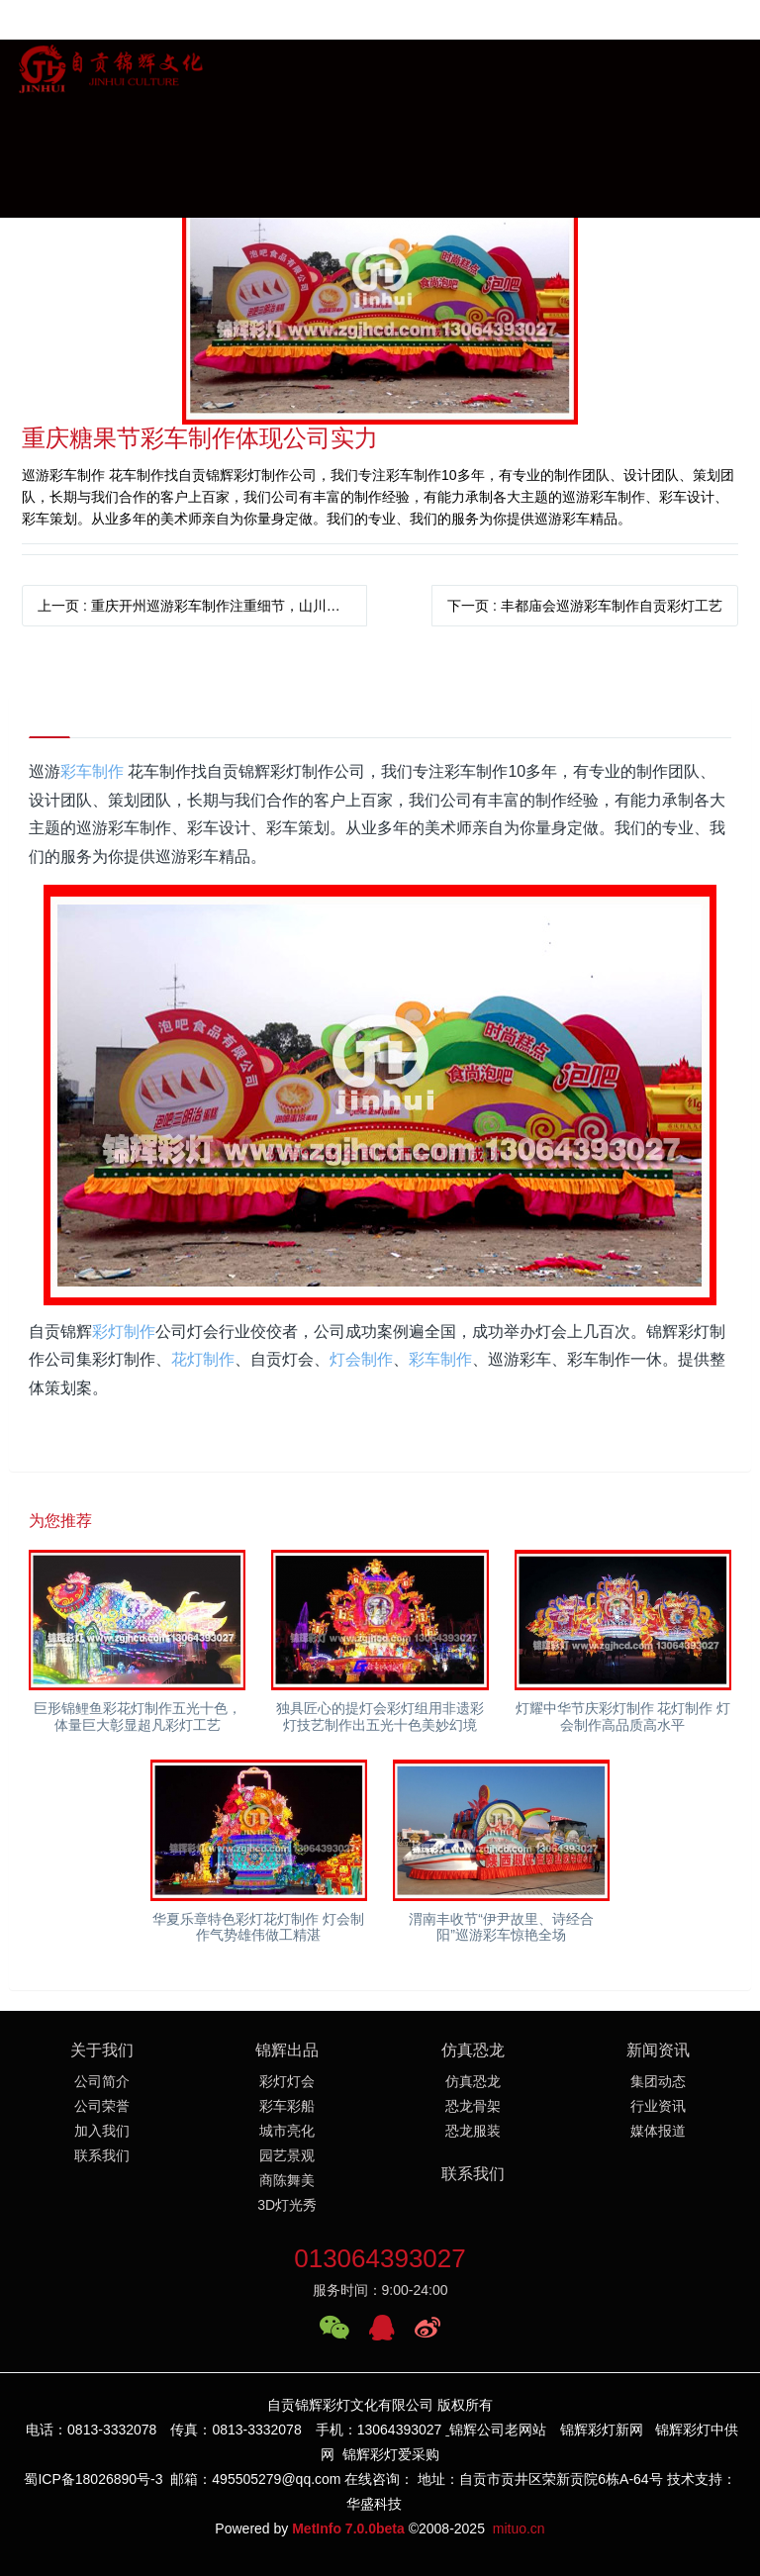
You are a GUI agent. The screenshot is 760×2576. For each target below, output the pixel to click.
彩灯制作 (123, 1331)
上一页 (202, 606)
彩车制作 (92, 771)
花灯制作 (203, 1359)
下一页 (584, 606)
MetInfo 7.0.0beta (348, 2528)
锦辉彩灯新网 (601, 2429)
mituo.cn (519, 2528)
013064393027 (380, 2258)
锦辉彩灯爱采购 (390, 2454)
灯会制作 (361, 1359)
